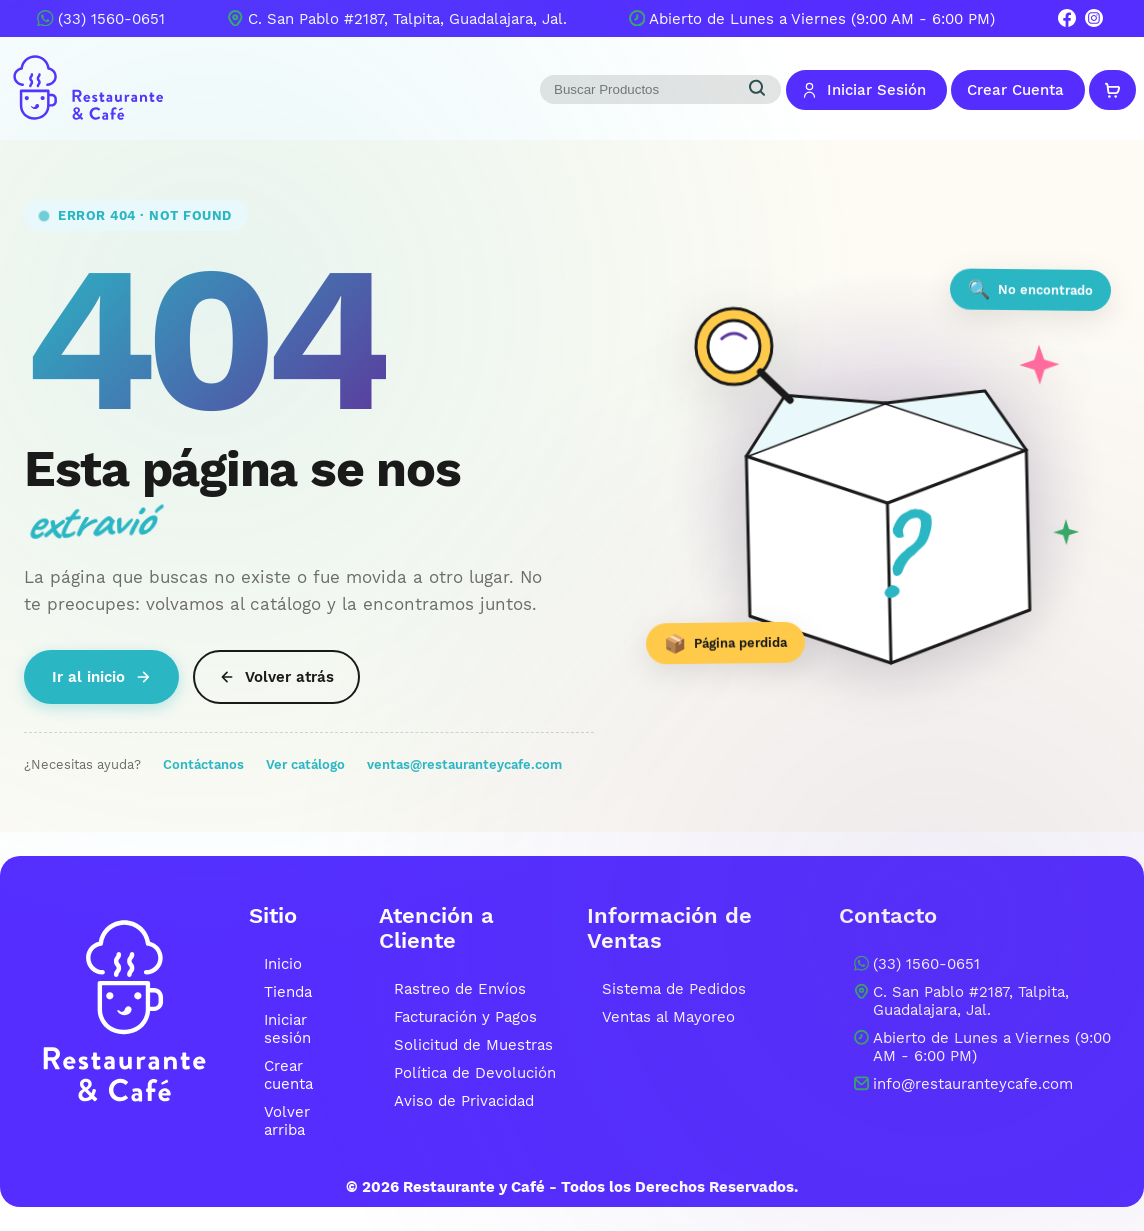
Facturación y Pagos (465, 1017)
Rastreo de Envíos (460, 989)
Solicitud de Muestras (473, 1045)
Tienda (288, 992)
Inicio (283, 964)
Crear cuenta (288, 1075)
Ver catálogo (305, 764)
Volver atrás (276, 677)
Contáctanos (203, 764)
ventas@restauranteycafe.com (464, 764)
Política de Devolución (475, 1073)
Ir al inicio (101, 677)
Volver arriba (287, 1121)
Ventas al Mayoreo (668, 1017)
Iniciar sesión (287, 1029)
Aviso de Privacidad (464, 1101)
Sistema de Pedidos (674, 989)
